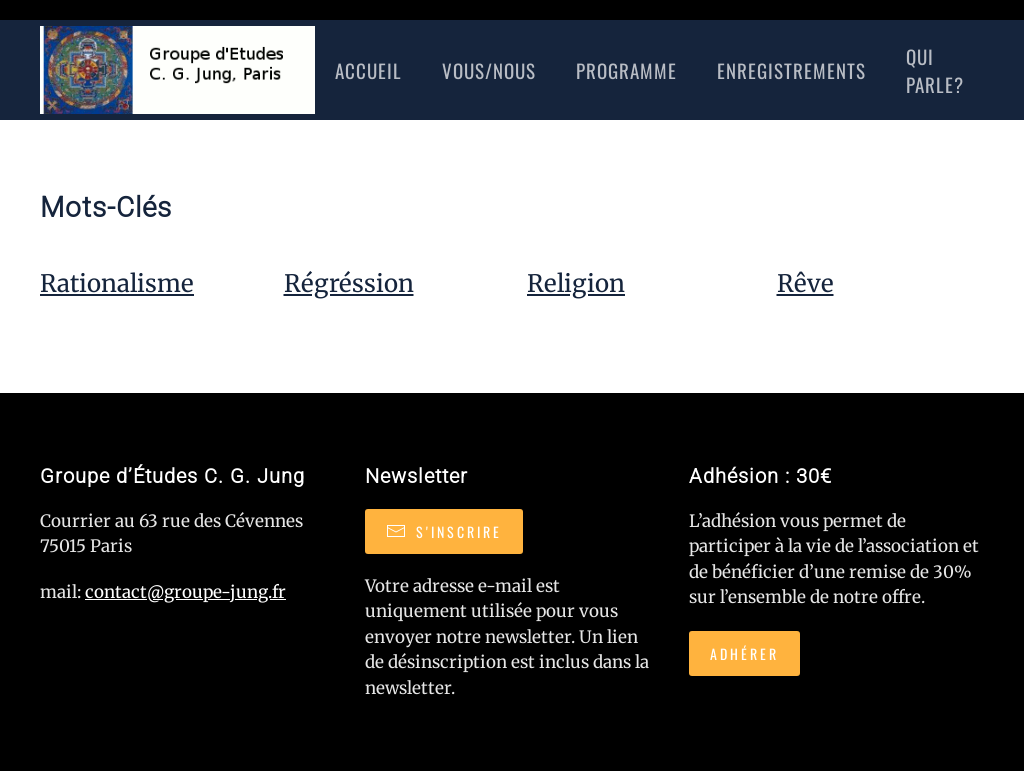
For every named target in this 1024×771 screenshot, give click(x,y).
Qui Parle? (935, 70)
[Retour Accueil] (177, 70)
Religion (576, 283)
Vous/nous (489, 70)
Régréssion (349, 283)
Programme (626, 70)
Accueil (368, 70)
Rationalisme (117, 283)
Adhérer (744, 653)
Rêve (805, 283)
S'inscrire (444, 531)
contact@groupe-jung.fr (185, 592)
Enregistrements (791, 70)
